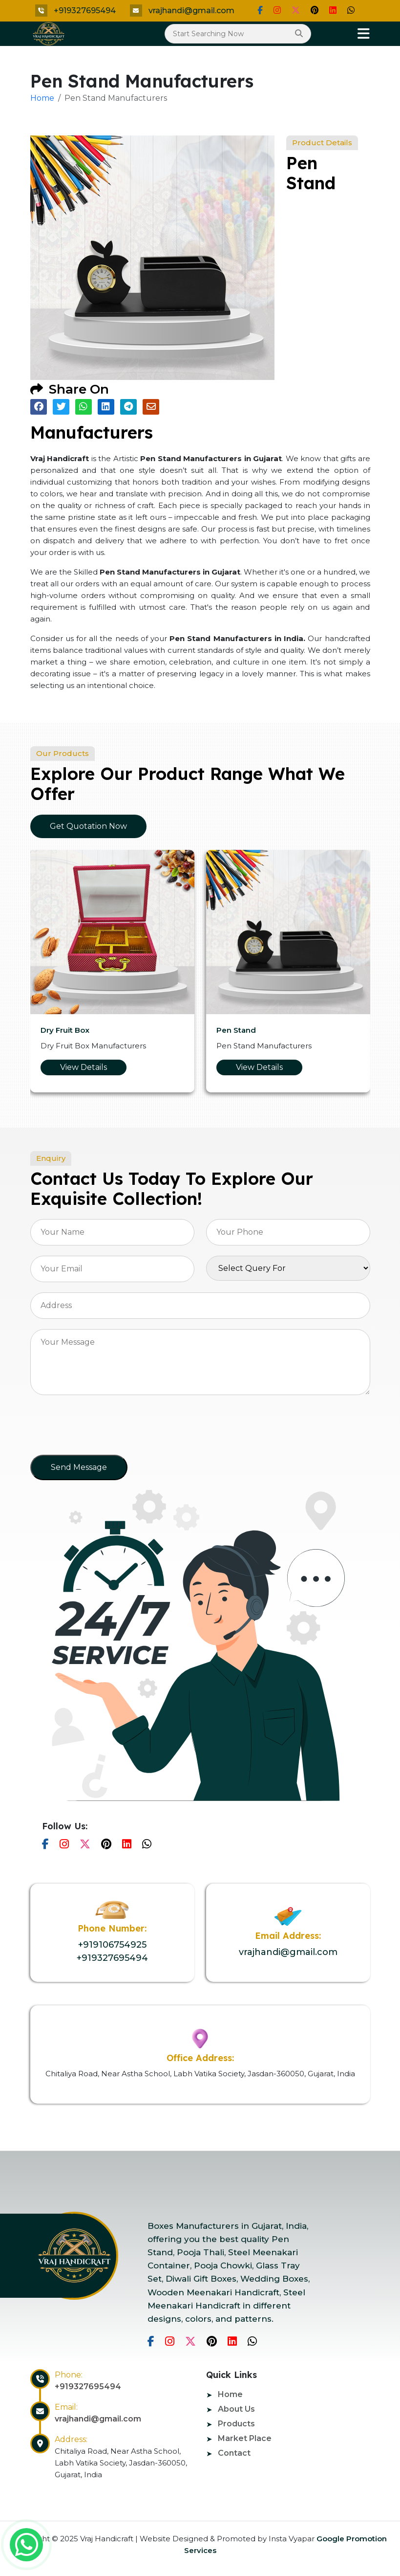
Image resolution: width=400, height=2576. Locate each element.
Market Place (245, 2438)
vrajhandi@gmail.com (191, 10)
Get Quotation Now (88, 826)
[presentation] (104, 1428)
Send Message (79, 1467)
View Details (83, 1067)
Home (42, 98)
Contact (234, 2453)
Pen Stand (236, 1030)
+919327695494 (85, 10)
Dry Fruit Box (65, 1030)
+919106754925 (112, 1944)
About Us (236, 2409)
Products (236, 2423)
